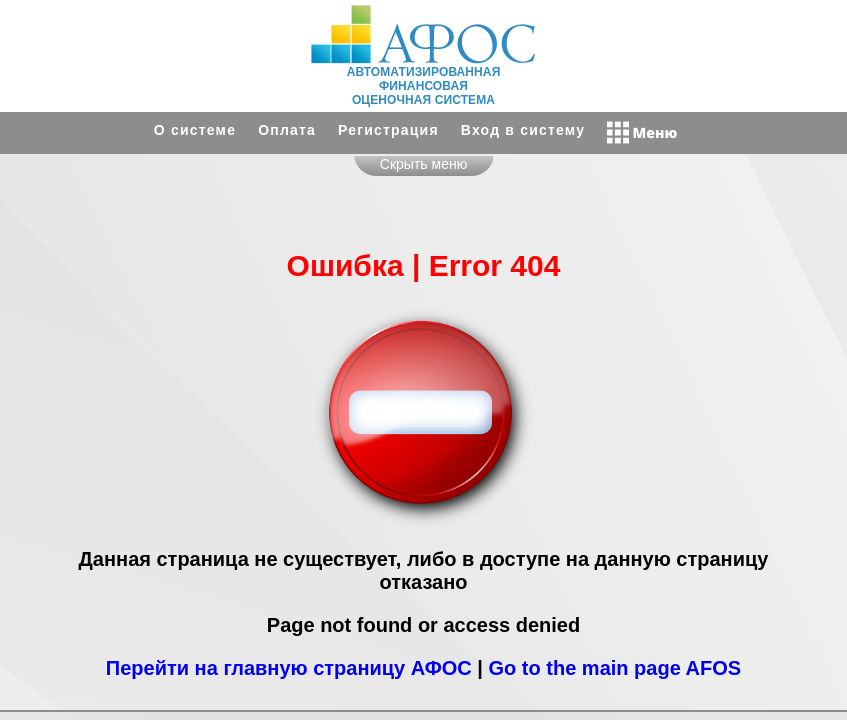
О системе (195, 130)
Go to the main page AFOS (615, 668)
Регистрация (388, 130)
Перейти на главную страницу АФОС (289, 668)
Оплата (287, 130)
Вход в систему (523, 130)
